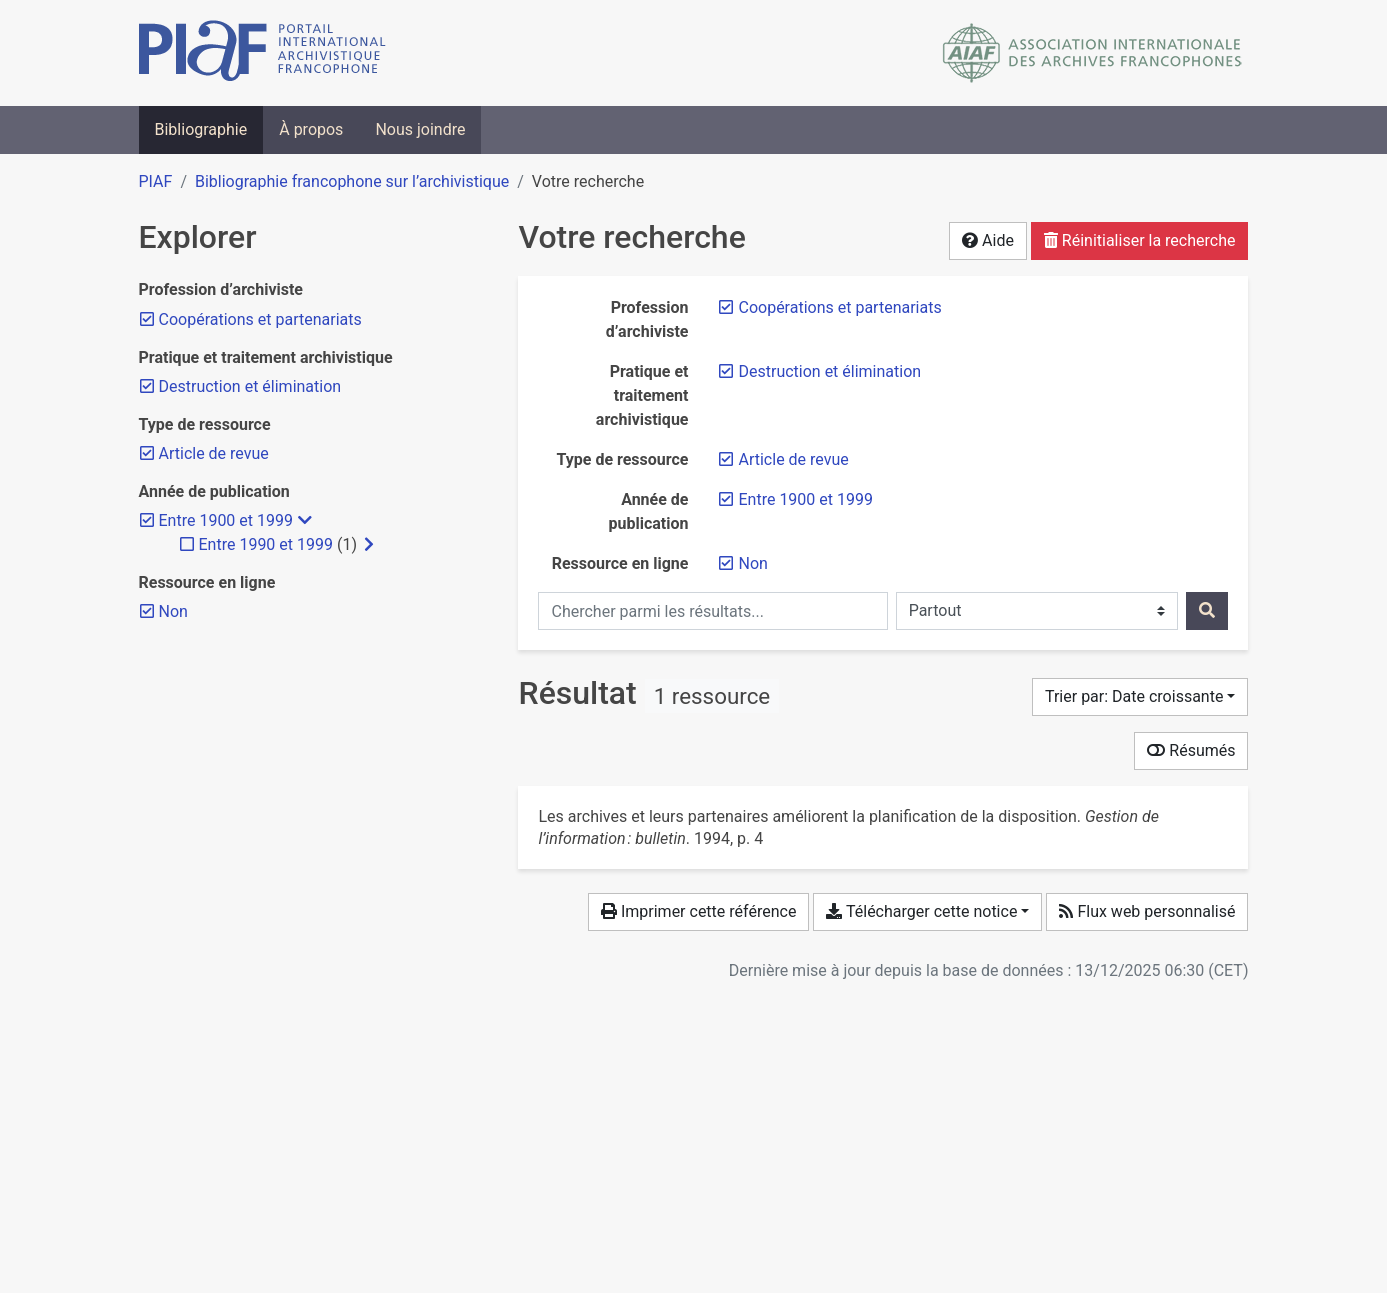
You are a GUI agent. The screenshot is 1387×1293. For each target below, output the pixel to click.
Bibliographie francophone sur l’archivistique (352, 181)
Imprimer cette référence (698, 911)
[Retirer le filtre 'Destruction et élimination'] (829, 371)
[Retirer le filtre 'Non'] (752, 563)
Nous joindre (420, 129)
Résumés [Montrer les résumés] (1191, 750)
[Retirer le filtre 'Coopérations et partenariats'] (839, 307)
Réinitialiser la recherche (1140, 240)
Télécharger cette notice (921, 911)
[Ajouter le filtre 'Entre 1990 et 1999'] (266, 544)
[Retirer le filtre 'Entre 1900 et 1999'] (805, 499)
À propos (311, 129)
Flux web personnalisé (1147, 911)
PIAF (156, 181)
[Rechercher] (1207, 611)
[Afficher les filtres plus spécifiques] (369, 545)
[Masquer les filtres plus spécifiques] (305, 521)
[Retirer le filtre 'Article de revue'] (793, 459)
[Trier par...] (1140, 697)
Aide (988, 240)
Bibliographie (201, 129)
